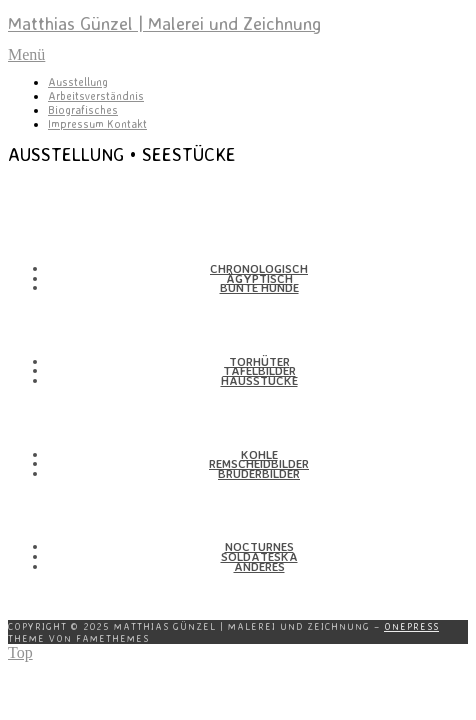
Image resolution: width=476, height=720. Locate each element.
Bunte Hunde (259, 287)
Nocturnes (259, 546)
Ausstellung (78, 82)
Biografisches (83, 110)
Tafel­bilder (259, 370)
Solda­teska (259, 556)
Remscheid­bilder (259, 463)
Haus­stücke (259, 380)
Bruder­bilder (259, 473)
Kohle (259, 454)
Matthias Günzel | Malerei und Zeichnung (164, 23)
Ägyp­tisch (259, 278)
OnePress (411, 626)
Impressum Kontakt (97, 124)
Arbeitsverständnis (96, 96)
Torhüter (259, 361)
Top (20, 652)
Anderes (259, 566)
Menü (26, 54)
